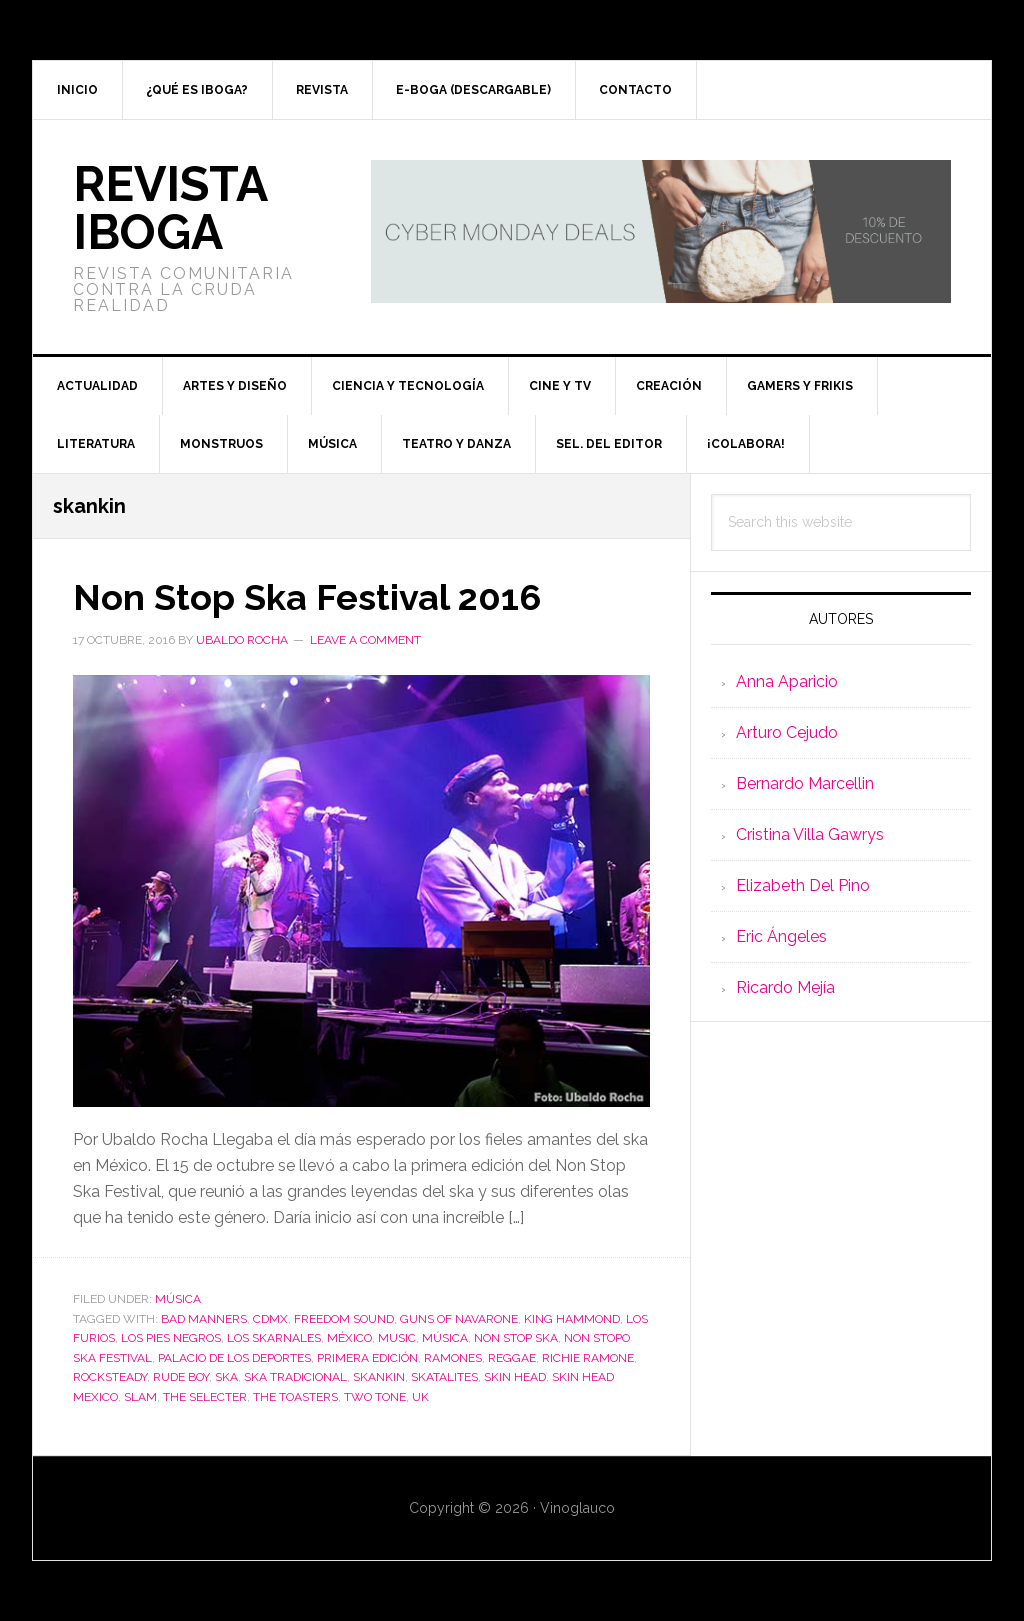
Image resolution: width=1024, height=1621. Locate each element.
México (349, 1338)
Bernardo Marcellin (805, 783)
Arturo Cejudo (787, 732)
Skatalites (444, 1377)
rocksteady (110, 1377)
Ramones (453, 1358)
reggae (512, 1358)
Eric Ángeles (781, 936)
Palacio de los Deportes (234, 1358)
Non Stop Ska (516, 1338)
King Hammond (572, 1319)
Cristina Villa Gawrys (810, 834)
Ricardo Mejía (785, 987)
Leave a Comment (365, 640)
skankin (379, 1377)
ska (226, 1377)
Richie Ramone (588, 1358)
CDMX (270, 1319)
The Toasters (295, 1397)
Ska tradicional (295, 1377)
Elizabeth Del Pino (803, 885)
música (445, 1338)
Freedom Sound (344, 1319)
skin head (515, 1377)
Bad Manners (204, 1319)
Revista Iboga (170, 208)
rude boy (181, 1377)
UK (420, 1397)
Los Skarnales (274, 1338)
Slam (140, 1397)
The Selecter (205, 1397)
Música (178, 1299)
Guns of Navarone (459, 1319)
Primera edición (367, 1358)
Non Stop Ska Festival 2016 (307, 597)
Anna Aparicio (787, 681)
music (397, 1338)
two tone (375, 1397)
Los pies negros (171, 1338)
